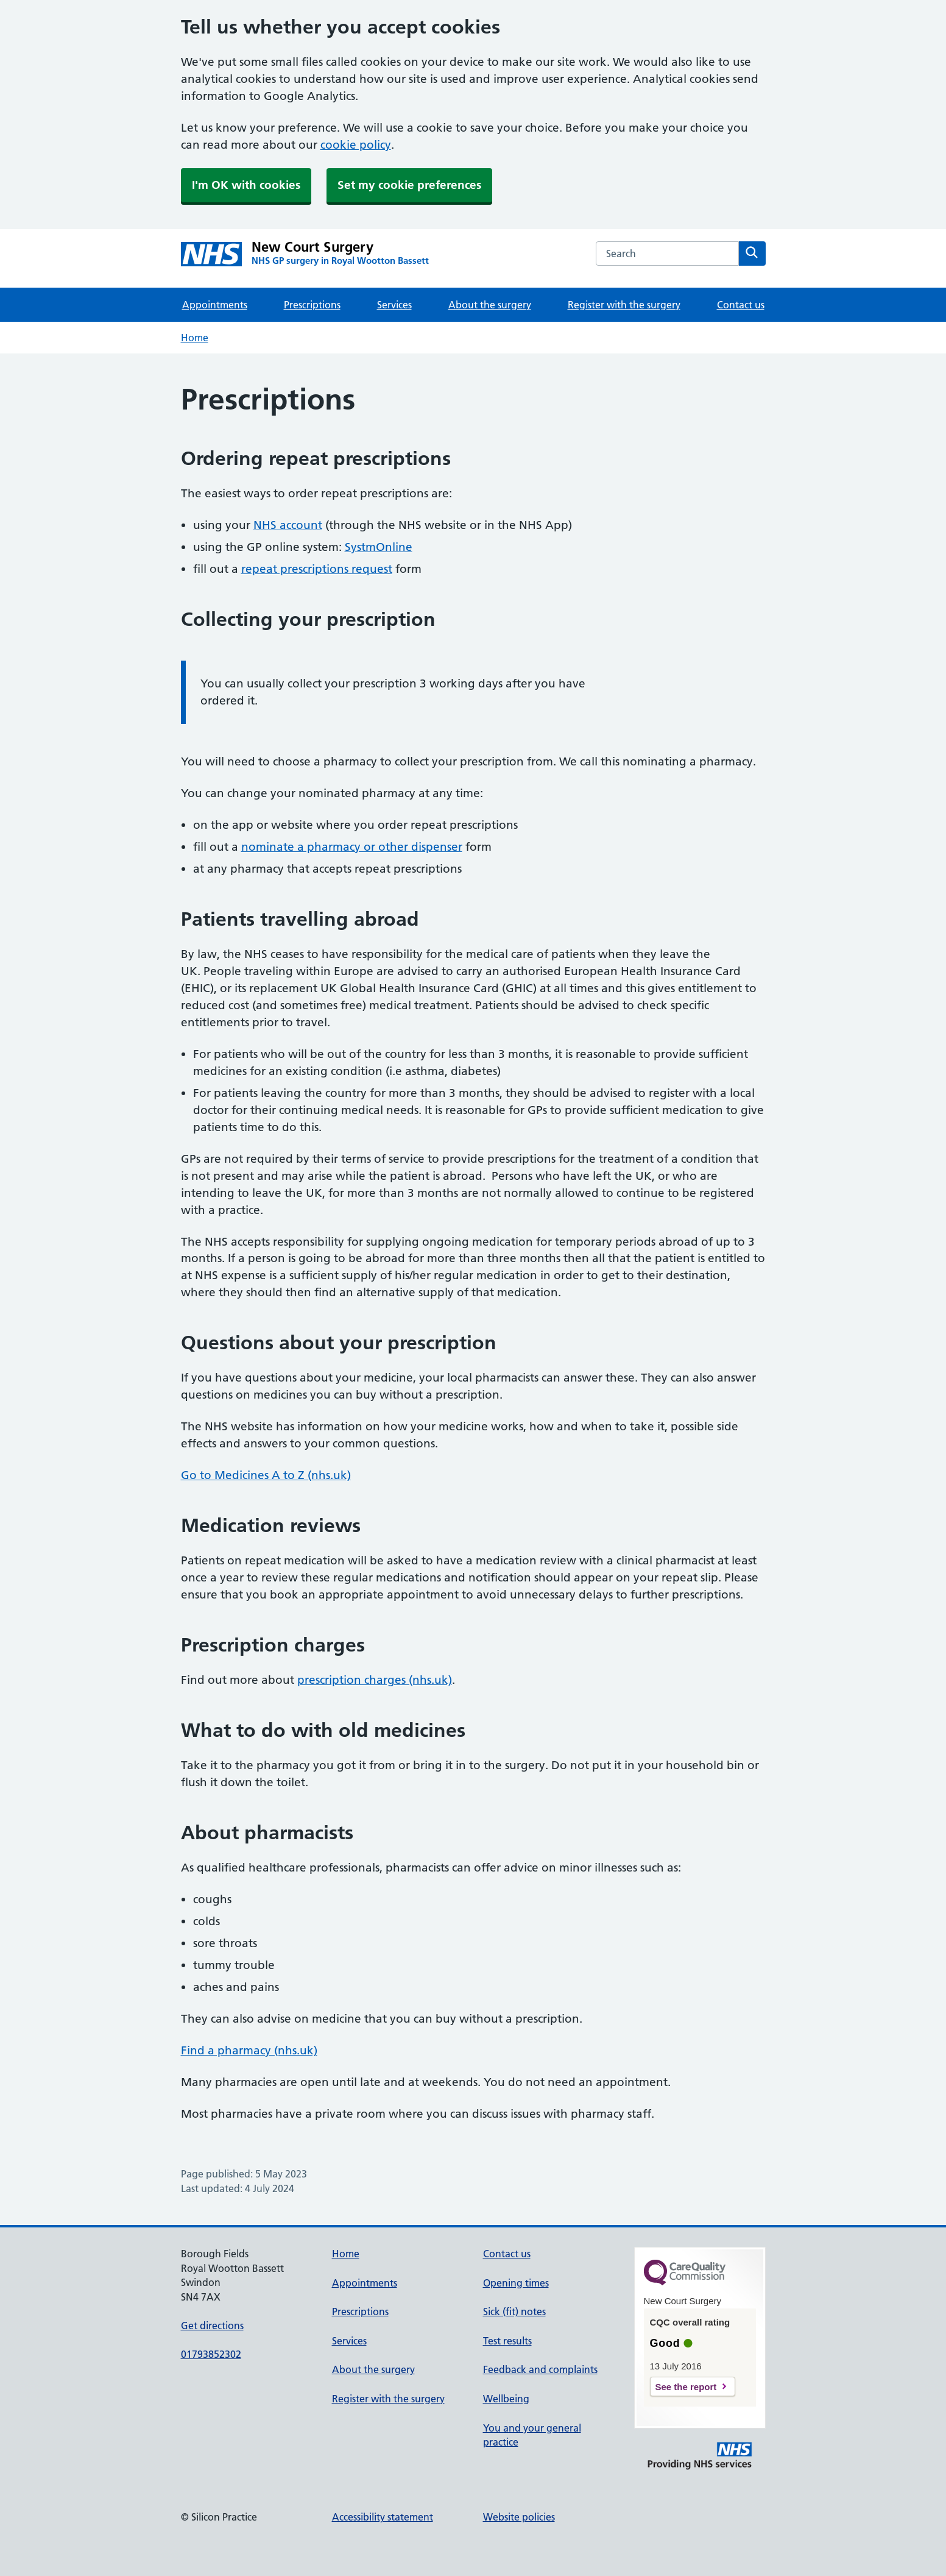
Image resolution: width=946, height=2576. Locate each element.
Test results (507, 2341)
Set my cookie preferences (409, 185)
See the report (686, 2387)
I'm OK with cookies (246, 185)
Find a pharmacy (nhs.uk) (249, 2050)
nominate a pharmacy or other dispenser (351, 847)
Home (194, 338)
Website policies (519, 2517)
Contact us (740, 305)
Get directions (212, 2325)
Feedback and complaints (540, 2369)
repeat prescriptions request (316, 569)
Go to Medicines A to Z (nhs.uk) (266, 1475)
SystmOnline (378, 547)
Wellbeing (506, 2399)
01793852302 (211, 2354)
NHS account (287, 525)
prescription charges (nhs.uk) (374, 1680)
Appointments (214, 305)
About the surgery (489, 305)
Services (394, 305)
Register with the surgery (624, 305)
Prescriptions (312, 305)
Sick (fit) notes (514, 2311)
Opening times (516, 2283)
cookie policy (355, 145)
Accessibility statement (382, 2517)
